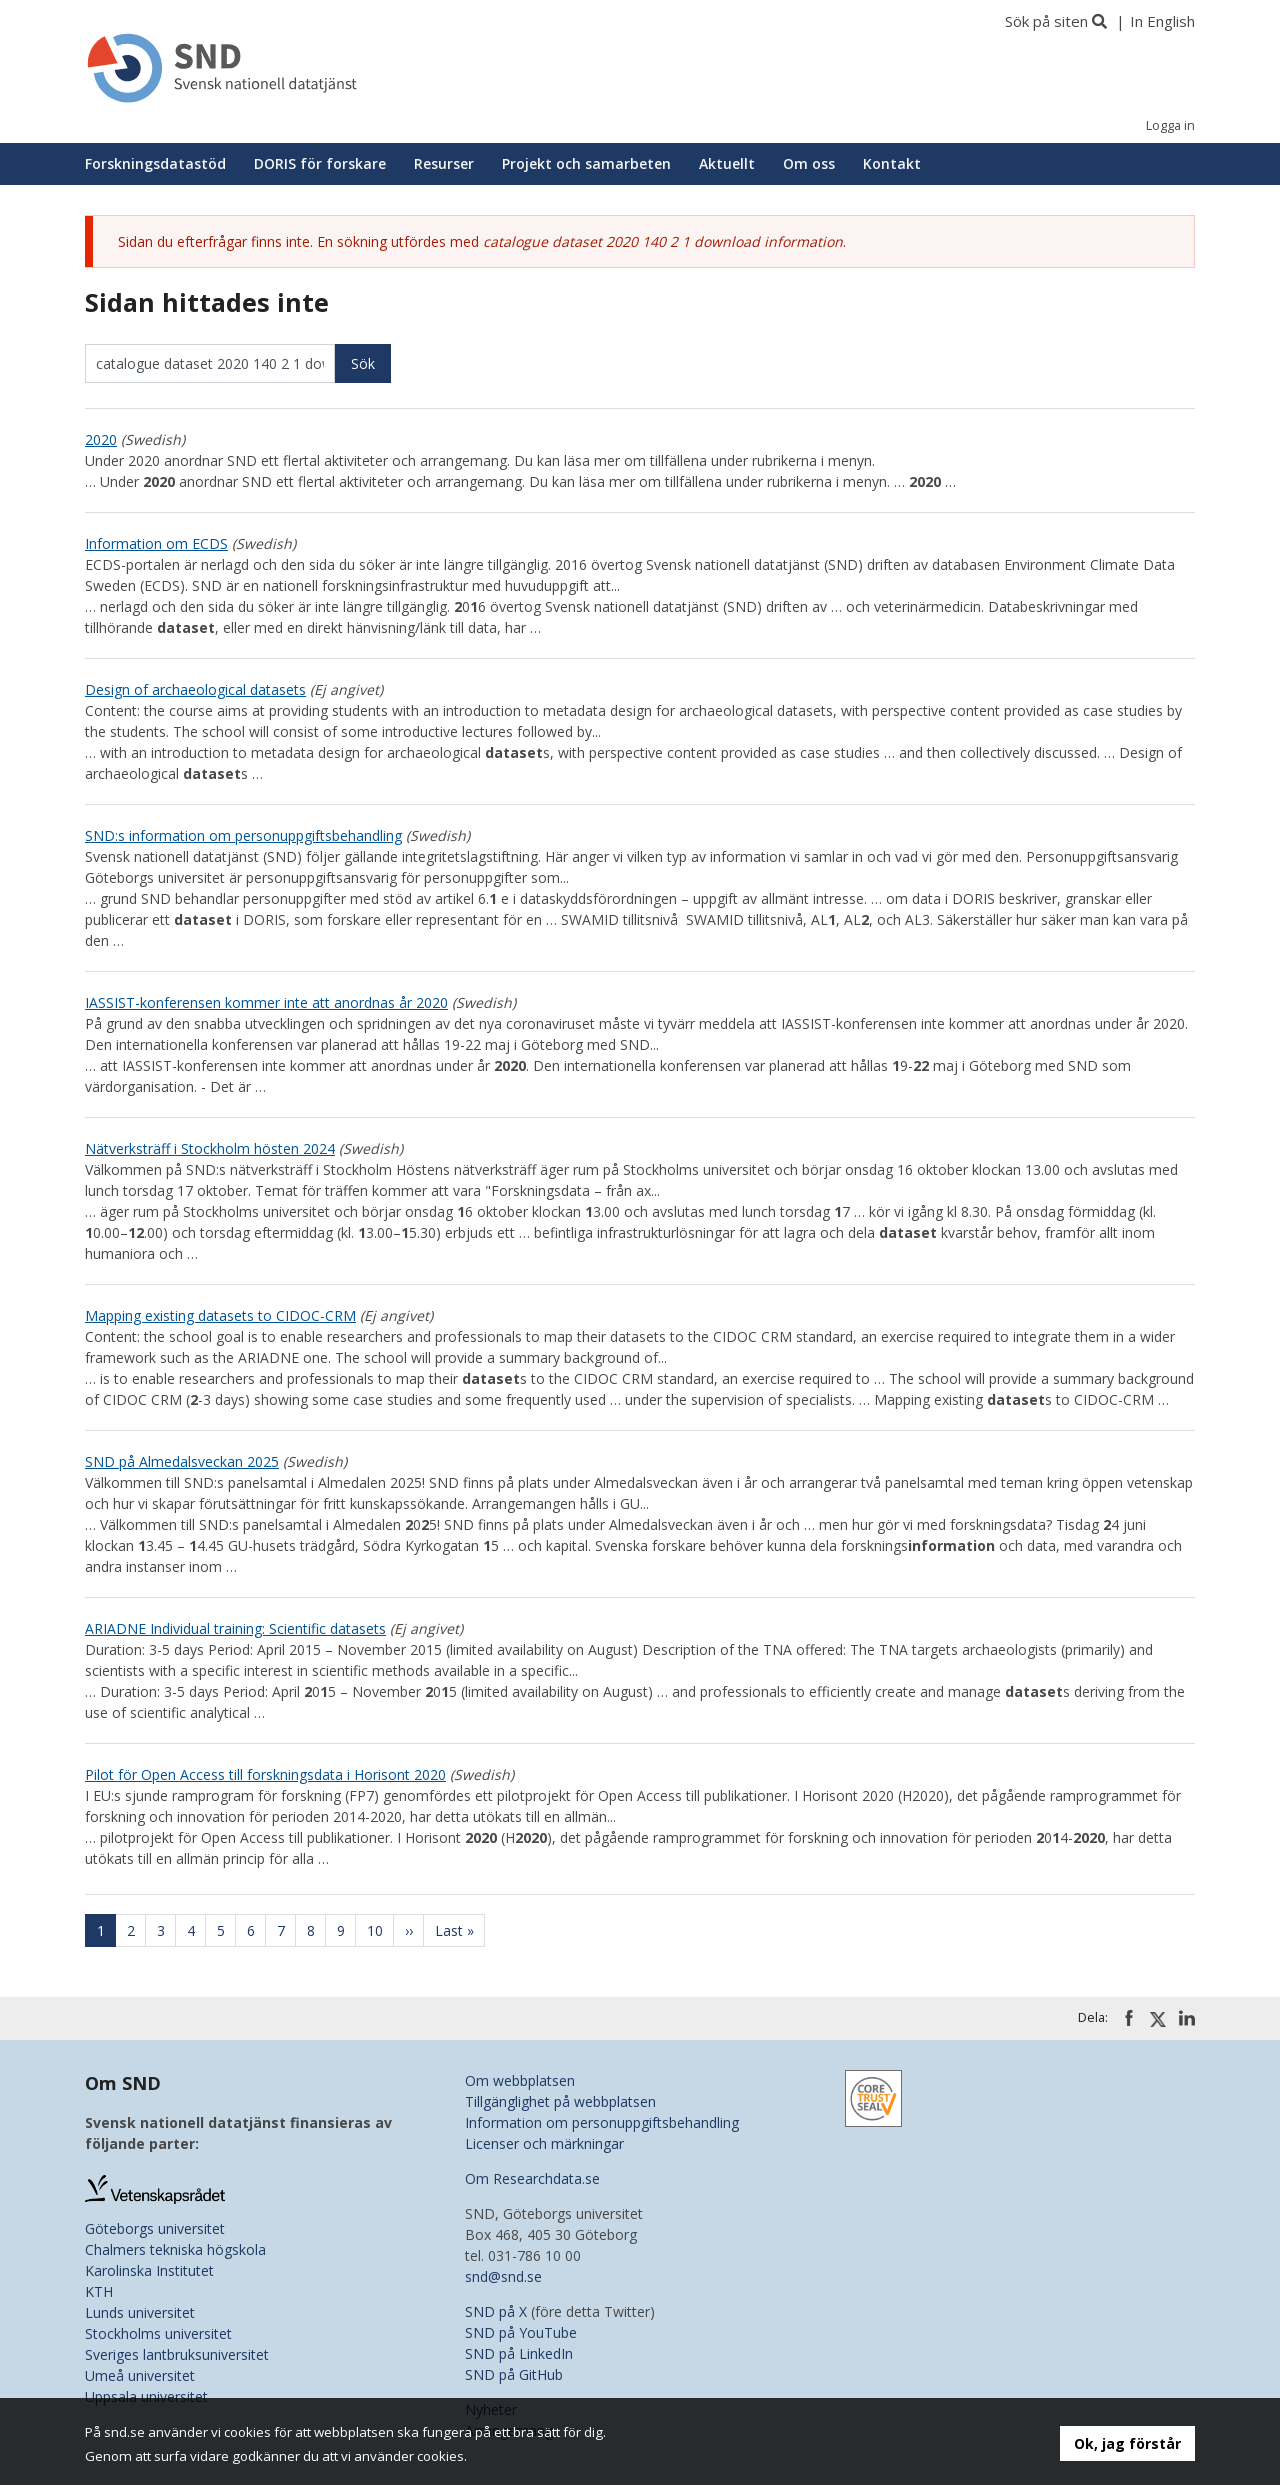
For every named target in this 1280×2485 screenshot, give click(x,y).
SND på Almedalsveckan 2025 (182, 1461)
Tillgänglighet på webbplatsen (560, 2101)
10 (381, 1930)
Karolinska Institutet (149, 2270)
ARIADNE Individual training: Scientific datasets (235, 1628)
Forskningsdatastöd (155, 163)
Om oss (809, 163)
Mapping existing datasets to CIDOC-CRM (220, 1315)
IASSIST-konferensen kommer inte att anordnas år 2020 (266, 1002)
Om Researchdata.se (532, 2178)
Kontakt (892, 163)
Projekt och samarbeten (586, 163)
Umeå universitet (140, 2375)
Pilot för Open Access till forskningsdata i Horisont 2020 (265, 1774)
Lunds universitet (140, 2312)
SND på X (496, 2311)
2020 (101, 439)
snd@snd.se (503, 2276)
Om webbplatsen (520, 2080)
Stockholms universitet (158, 2333)
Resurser (444, 163)
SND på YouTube (521, 2332)
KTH (99, 2291)
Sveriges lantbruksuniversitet (177, 2354)
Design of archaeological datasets (195, 689)
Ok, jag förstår (1127, 2443)
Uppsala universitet (146, 2396)
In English (1162, 21)
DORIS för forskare (320, 163)
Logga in (1170, 125)
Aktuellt (727, 163)
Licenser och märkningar (544, 2143)
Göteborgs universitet (155, 2228)
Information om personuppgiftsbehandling (602, 2122)
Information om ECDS (156, 543)
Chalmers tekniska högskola (175, 2249)
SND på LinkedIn (519, 2353)
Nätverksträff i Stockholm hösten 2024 (210, 1148)
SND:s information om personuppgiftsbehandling (243, 835)
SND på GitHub (514, 2374)
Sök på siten (1046, 21)
